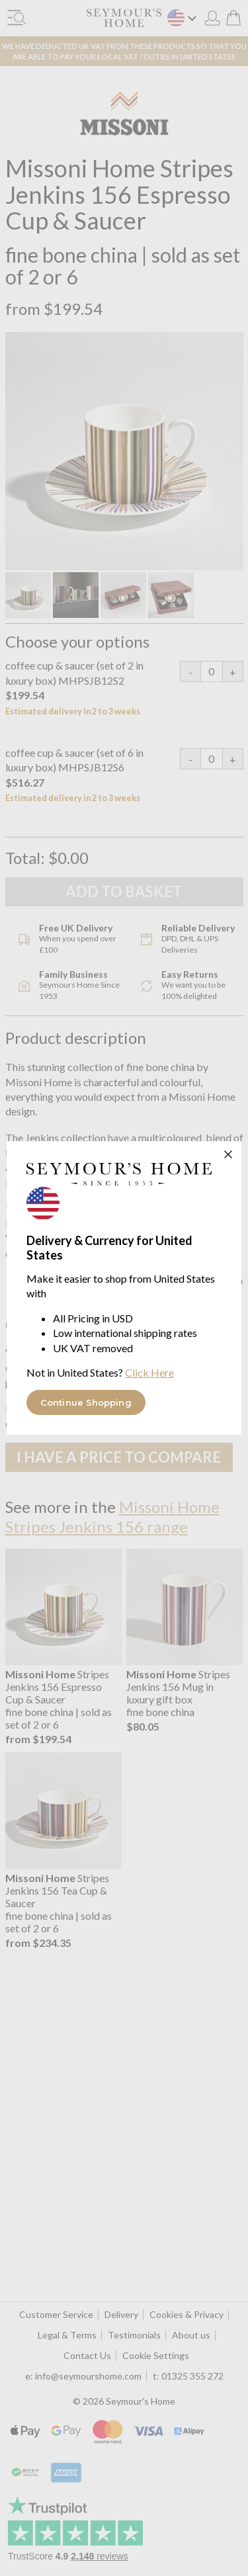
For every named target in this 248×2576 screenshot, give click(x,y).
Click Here (149, 1372)
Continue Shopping (86, 1402)
